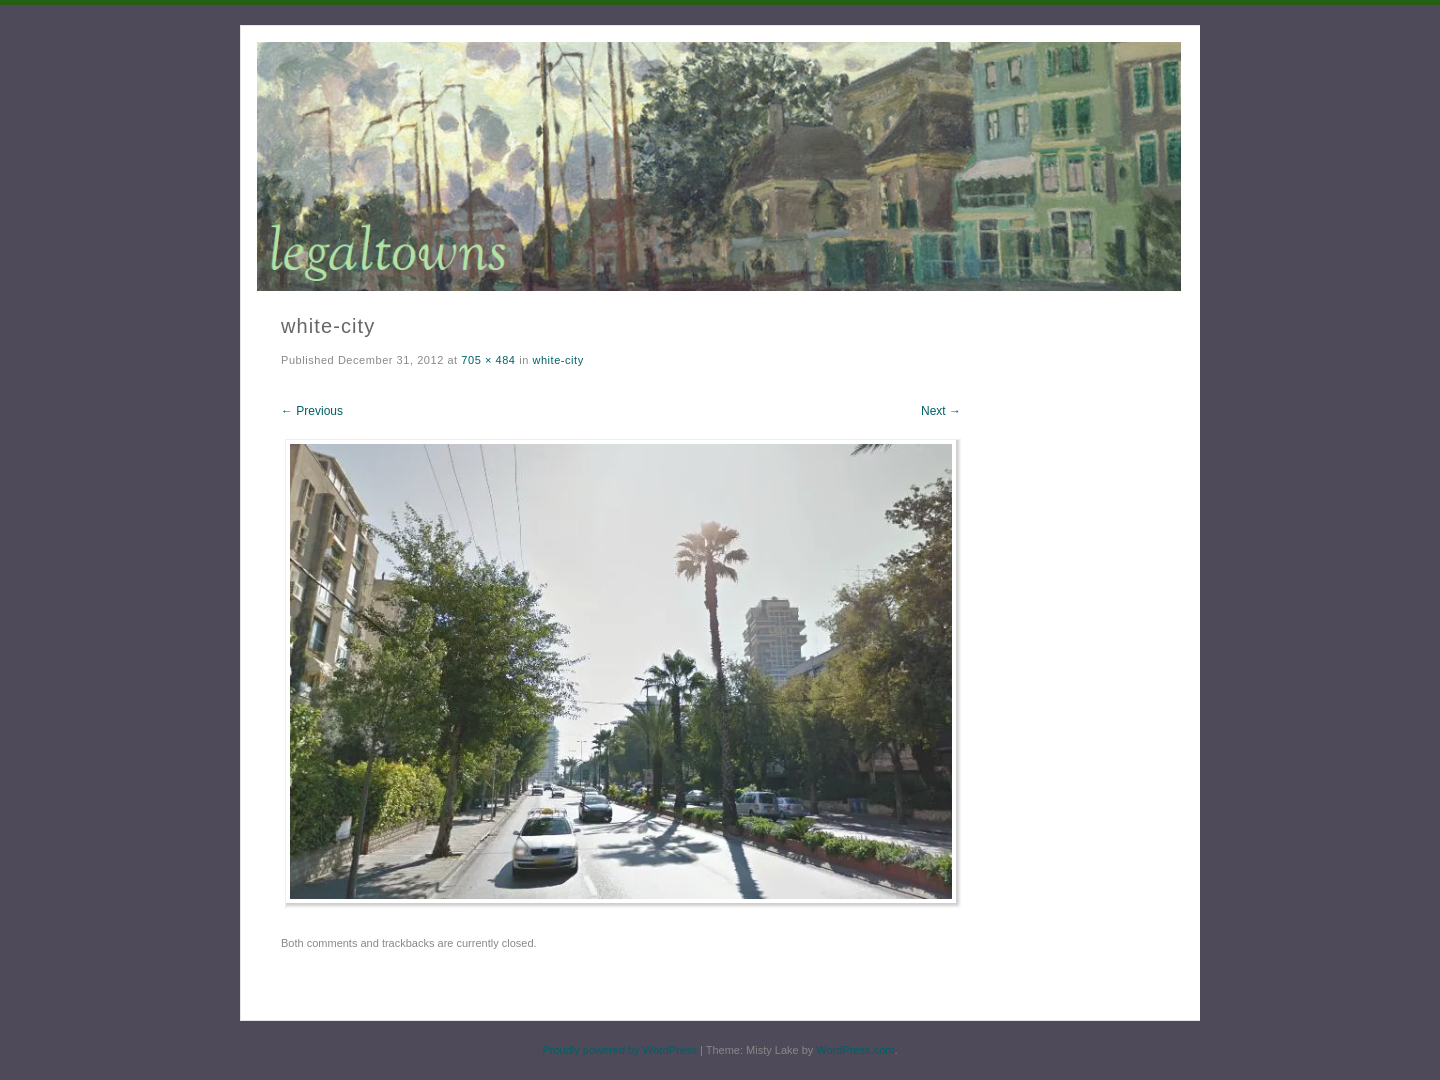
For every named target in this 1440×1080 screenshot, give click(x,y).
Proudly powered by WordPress (619, 1050)
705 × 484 (488, 360)
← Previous (312, 411)
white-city (557, 360)
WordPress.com (855, 1050)
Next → (941, 411)
